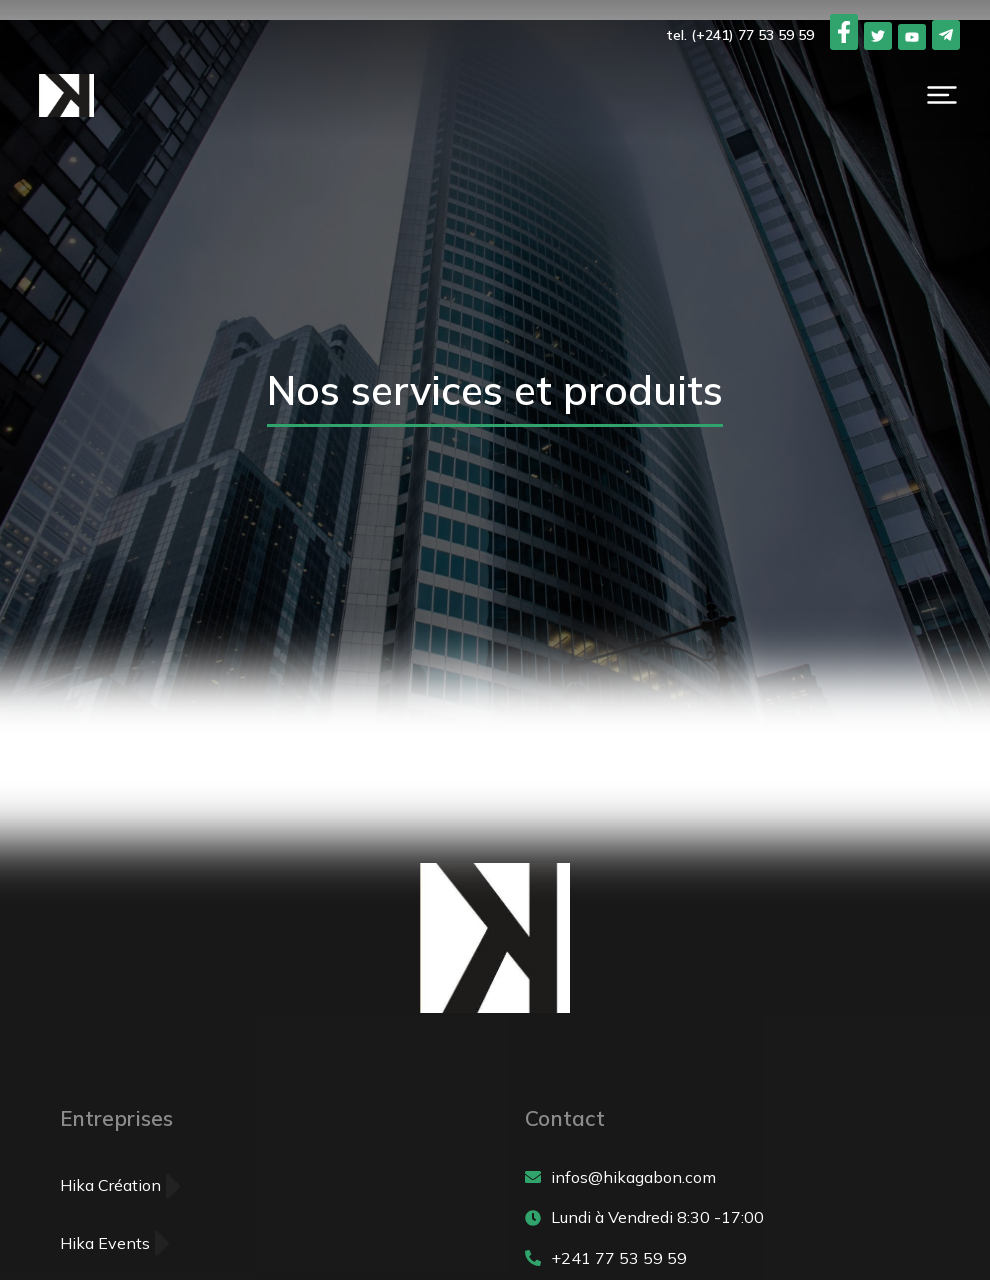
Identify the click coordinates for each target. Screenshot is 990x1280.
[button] (942, 95)
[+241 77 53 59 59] (727, 1259)
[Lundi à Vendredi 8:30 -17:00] (727, 1218)
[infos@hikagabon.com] (727, 1178)
